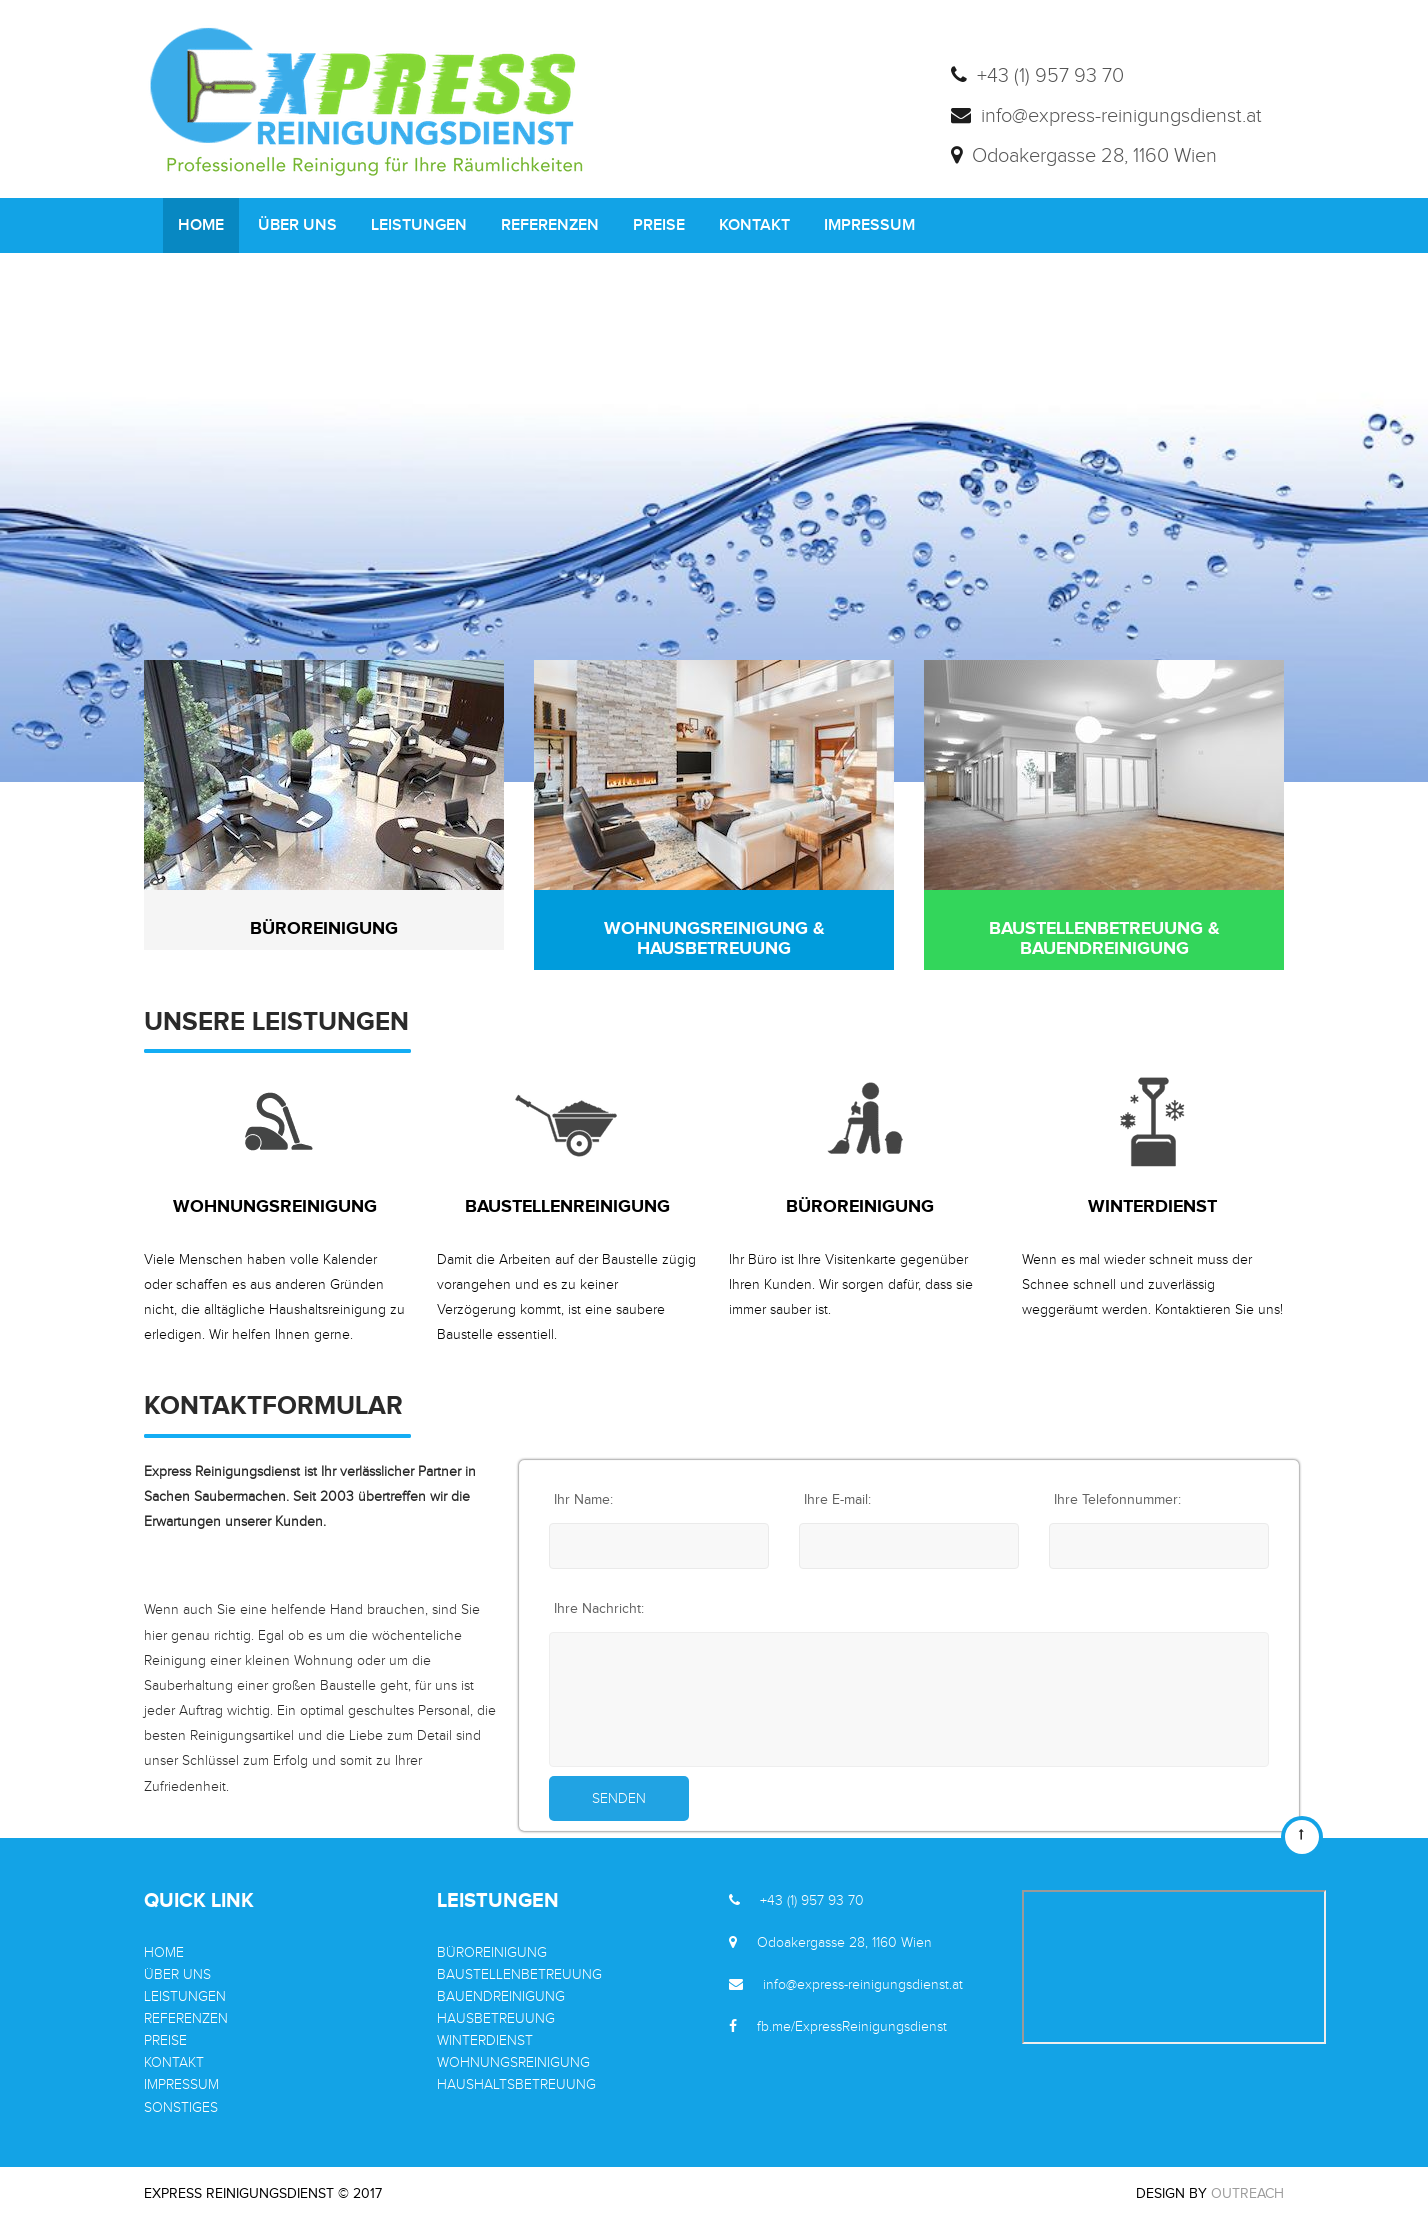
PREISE (659, 225)
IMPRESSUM (869, 225)
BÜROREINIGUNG (492, 1953)
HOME (201, 225)
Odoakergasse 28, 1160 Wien (844, 1943)
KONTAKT (754, 225)
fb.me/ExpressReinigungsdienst (852, 2027)
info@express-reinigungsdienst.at (863, 1985)
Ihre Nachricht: (599, 1609)
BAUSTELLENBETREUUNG (519, 1975)
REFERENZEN (550, 225)
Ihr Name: (583, 1500)
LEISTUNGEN (419, 225)
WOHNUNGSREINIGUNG (513, 2063)
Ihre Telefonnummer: (1117, 1500)
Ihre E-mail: (837, 1500)
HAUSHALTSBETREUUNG (516, 2085)
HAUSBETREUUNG (496, 2019)
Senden (619, 1799)
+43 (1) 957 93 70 (812, 1901)
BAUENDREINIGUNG (501, 1997)
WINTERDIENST (485, 2041)
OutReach (1247, 2194)
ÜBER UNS (297, 225)
